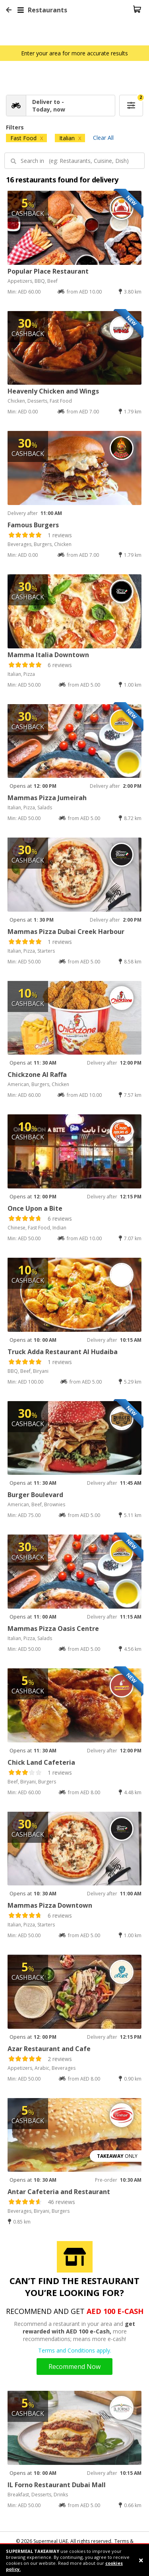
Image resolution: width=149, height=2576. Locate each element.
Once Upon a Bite (35, 1208)
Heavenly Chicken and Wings (53, 391)
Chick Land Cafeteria (41, 1762)
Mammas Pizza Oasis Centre (53, 1628)
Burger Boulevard (35, 1494)
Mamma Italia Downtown (48, 654)
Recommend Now (74, 2366)
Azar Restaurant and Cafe (49, 2048)
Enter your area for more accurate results (74, 53)
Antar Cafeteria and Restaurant (59, 2191)
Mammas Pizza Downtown (50, 1905)
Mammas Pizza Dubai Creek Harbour (66, 931)
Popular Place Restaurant (48, 271)
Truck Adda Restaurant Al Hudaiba (63, 1351)
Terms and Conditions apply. (74, 2350)
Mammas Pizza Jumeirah (47, 797)
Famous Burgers (33, 525)
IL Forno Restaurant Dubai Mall (57, 2484)
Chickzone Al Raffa (37, 1074)
